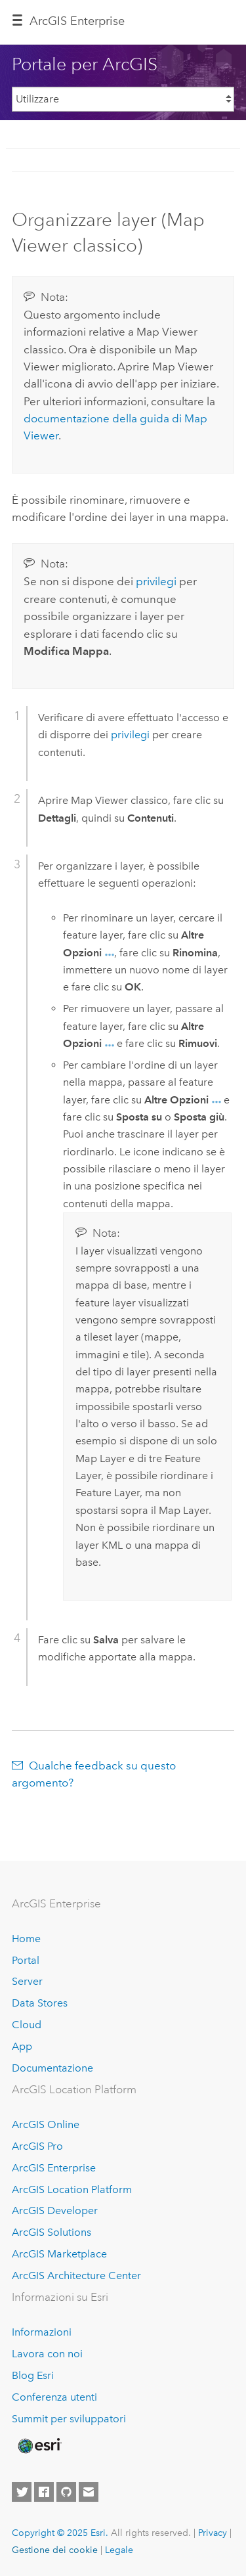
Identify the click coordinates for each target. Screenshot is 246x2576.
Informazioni (42, 2332)
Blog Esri (33, 2375)
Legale (119, 2549)
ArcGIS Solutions (51, 2232)
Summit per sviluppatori (69, 2418)
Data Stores (40, 2003)
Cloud (26, 2024)
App (22, 2046)
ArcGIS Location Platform (72, 2189)
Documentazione (52, 2068)
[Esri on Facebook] (44, 2492)
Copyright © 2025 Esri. (60, 2532)
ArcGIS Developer (55, 2210)
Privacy (212, 2532)
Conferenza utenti (54, 2397)
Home (26, 1938)
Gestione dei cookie (55, 2549)
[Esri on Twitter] (21, 2492)
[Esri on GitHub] (66, 2492)
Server (27, 1981)
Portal (25, 1960)
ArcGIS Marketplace (59, 2254)
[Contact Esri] (88, 2492)
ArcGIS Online (45, 2124)
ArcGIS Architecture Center (76, 2275)
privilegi (156, 581)
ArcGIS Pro (37, 2146)
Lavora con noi (47, 2353)
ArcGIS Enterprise (77, 21)
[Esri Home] (39, 2446)
